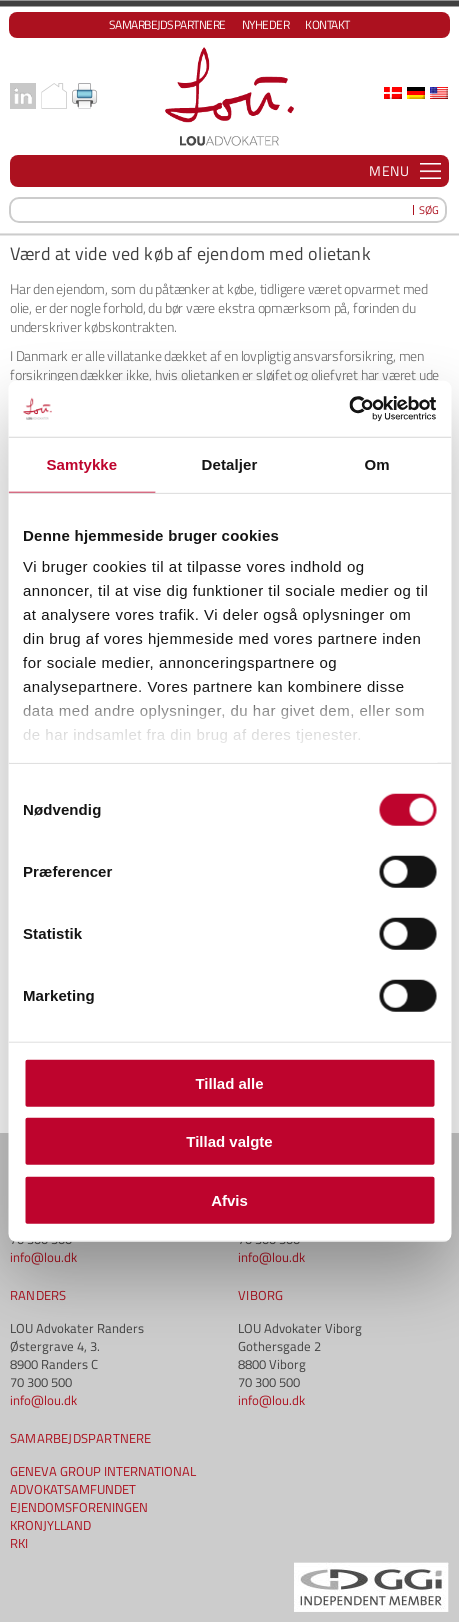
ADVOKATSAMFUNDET (73, 1489)
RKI (19, 1543)
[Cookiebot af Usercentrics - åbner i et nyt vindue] (348, 409)
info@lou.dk (43, 1257)
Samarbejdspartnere (167, 24)
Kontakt (327, 24)
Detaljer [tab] (230, 463)
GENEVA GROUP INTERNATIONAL (103, 1471)
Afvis (229, 1199)
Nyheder (266, 24)
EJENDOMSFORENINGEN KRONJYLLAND (79, 1516)
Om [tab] (377, 463)
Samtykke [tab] (81, 463)
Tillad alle (229, 1082)
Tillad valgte (229, 1141)
